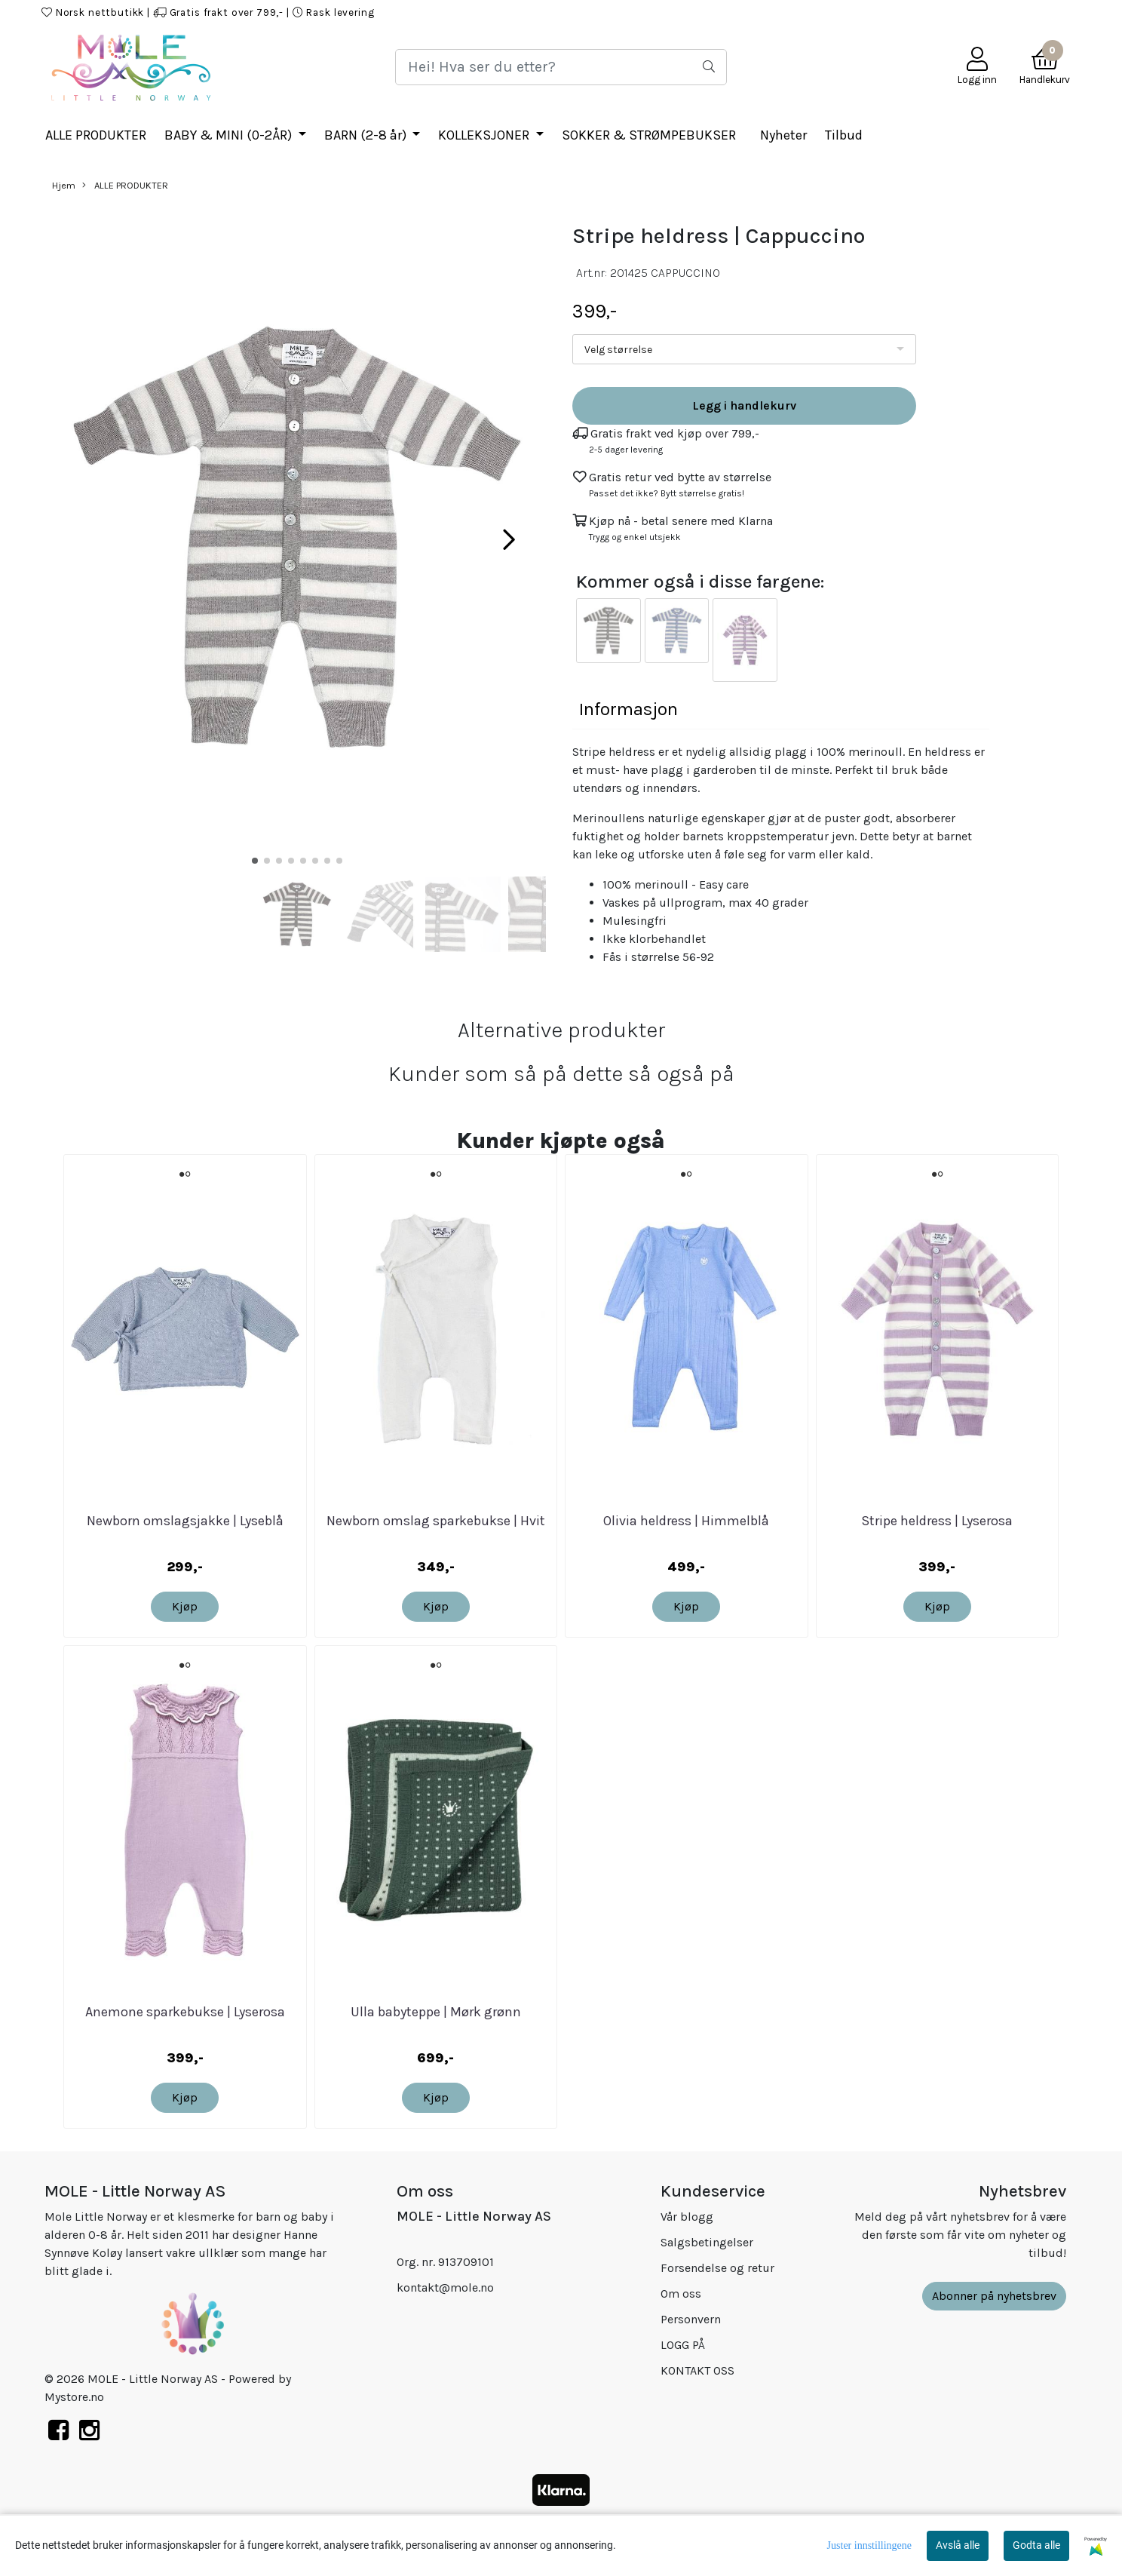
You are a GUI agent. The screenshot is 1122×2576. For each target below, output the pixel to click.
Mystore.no (74, 2397)
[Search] (561, 67)
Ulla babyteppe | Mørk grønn (436, 2011)
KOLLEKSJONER (485, 135)
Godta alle (1036, 2545)
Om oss (681, 2293)
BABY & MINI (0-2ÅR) (229, 135)
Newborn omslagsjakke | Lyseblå (185, 1520)
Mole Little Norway (1023, 12)
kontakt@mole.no (445, 2287)
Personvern (691, 2319)
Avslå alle (957, 2545)
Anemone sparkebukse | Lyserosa (185, 2011)
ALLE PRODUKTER (95, 135)
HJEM (692, 12)
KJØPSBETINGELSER (826, 12)
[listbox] (744, 349)
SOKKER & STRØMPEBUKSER (649, 135)
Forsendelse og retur (717, 2268)
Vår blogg (687, 2216)
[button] (255, 861)
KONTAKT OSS (925, 12)
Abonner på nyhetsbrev (994, 2296)
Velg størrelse (618, 349)
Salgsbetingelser (707, 2242)
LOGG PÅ (741, 12)
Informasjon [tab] (628, 709)
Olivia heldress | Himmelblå (686, 1520)
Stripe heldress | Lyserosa (937, 1520)
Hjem (63, 185)
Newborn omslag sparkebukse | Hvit (435, 1520)
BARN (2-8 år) (366, 135)
